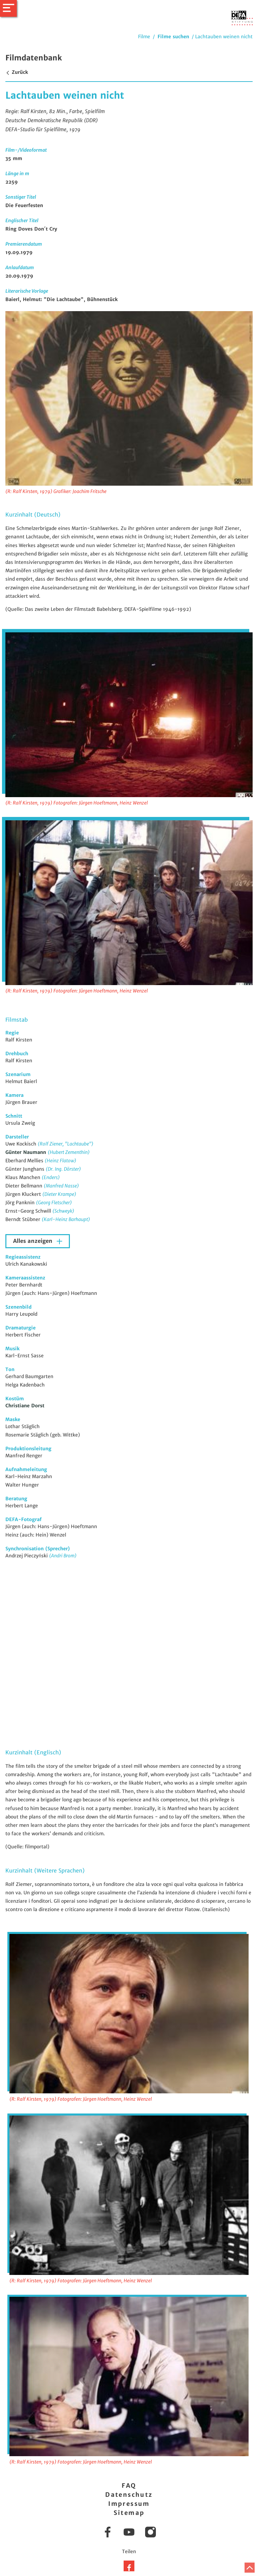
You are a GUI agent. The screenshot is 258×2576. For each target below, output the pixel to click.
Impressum (129, 2504)
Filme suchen (173, 37)
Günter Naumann (26, 1152)
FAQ (129, 2485)
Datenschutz (129, 2494)
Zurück (16, 72)
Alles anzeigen (33, 1241)
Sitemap (129, 2513)
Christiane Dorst (24, 1406)
